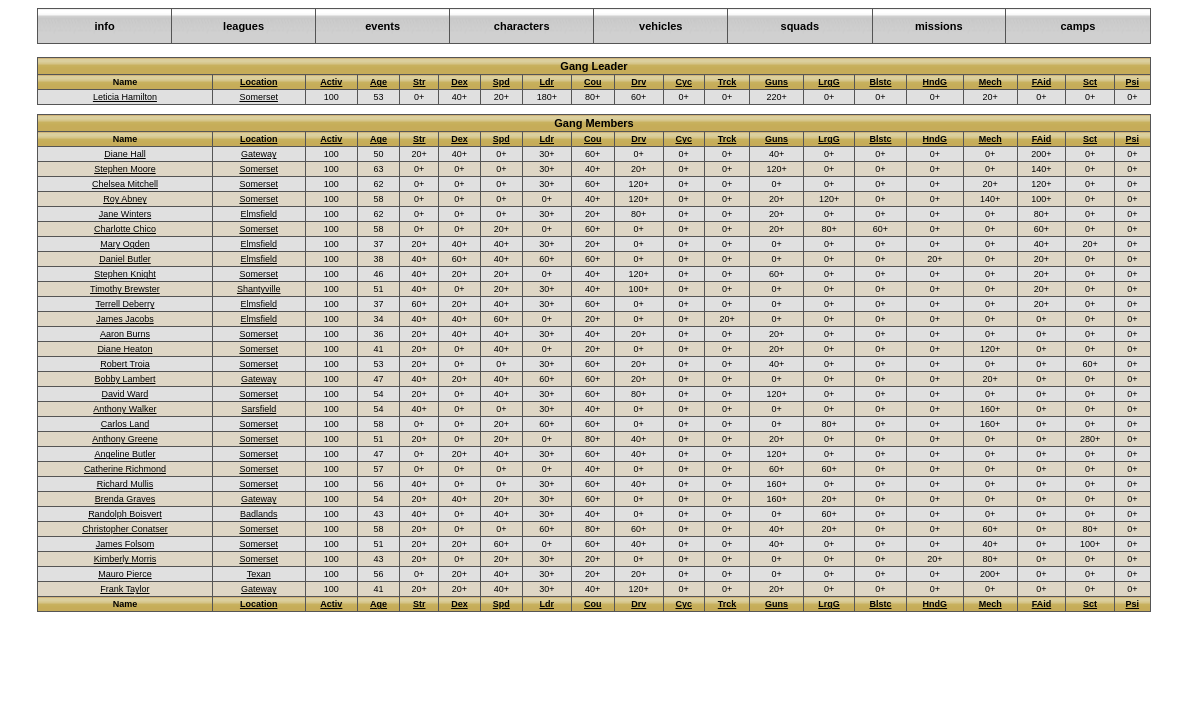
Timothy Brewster (125, 289)
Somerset (258, 97)
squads (800, 26)
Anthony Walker (124, 409)
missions (939, 26)
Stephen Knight (125, 274)
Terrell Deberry (124, 304)
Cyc (683, 82)
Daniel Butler (125, 259)
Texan (259, 574)
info (104, 26)
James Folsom (125, 544)
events (382, 26)
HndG (935, 82)
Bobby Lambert (124, 379)
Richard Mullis (125, 484)
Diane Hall (125, 154)
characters (522, 26)
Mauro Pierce (125, 574)
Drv (638, 82)
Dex (459, 82)
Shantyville (259, 289)
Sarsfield (258, 409)
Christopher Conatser (125, 529)
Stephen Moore (125, 169)
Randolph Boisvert (125, 514)
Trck (727, 82)
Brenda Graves (125, 499)
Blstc (880, 82)
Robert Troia (125, 364)
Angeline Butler (124, 454)
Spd (501, 82)
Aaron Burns (125, 334)
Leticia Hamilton (125, 97)
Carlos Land (125, 424)
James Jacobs (125, 319)
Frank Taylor (124, 589)
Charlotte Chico (125, 229)
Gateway (259, 154)
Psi (1133, 82)
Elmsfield (258, 214)
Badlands (259, 514)
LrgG (829, 82)
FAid (1042, 82)
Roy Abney (125, 199)
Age (378, 82)
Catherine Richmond (125, 469)
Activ (331, 82)
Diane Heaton (124, 349)
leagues (243, 26)
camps (1077, 26)
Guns (776, 82)
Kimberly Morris (125, 559)
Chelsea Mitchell (125, 184)
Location (259, 82)
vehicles (660, 26)
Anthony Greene (125, 439)
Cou (593, 82)
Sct (1090, 82)
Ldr (547, 82)
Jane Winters (125, 214)
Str (419, 82)
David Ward (125, 394)
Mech (990, 82)
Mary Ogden (125, 244)
